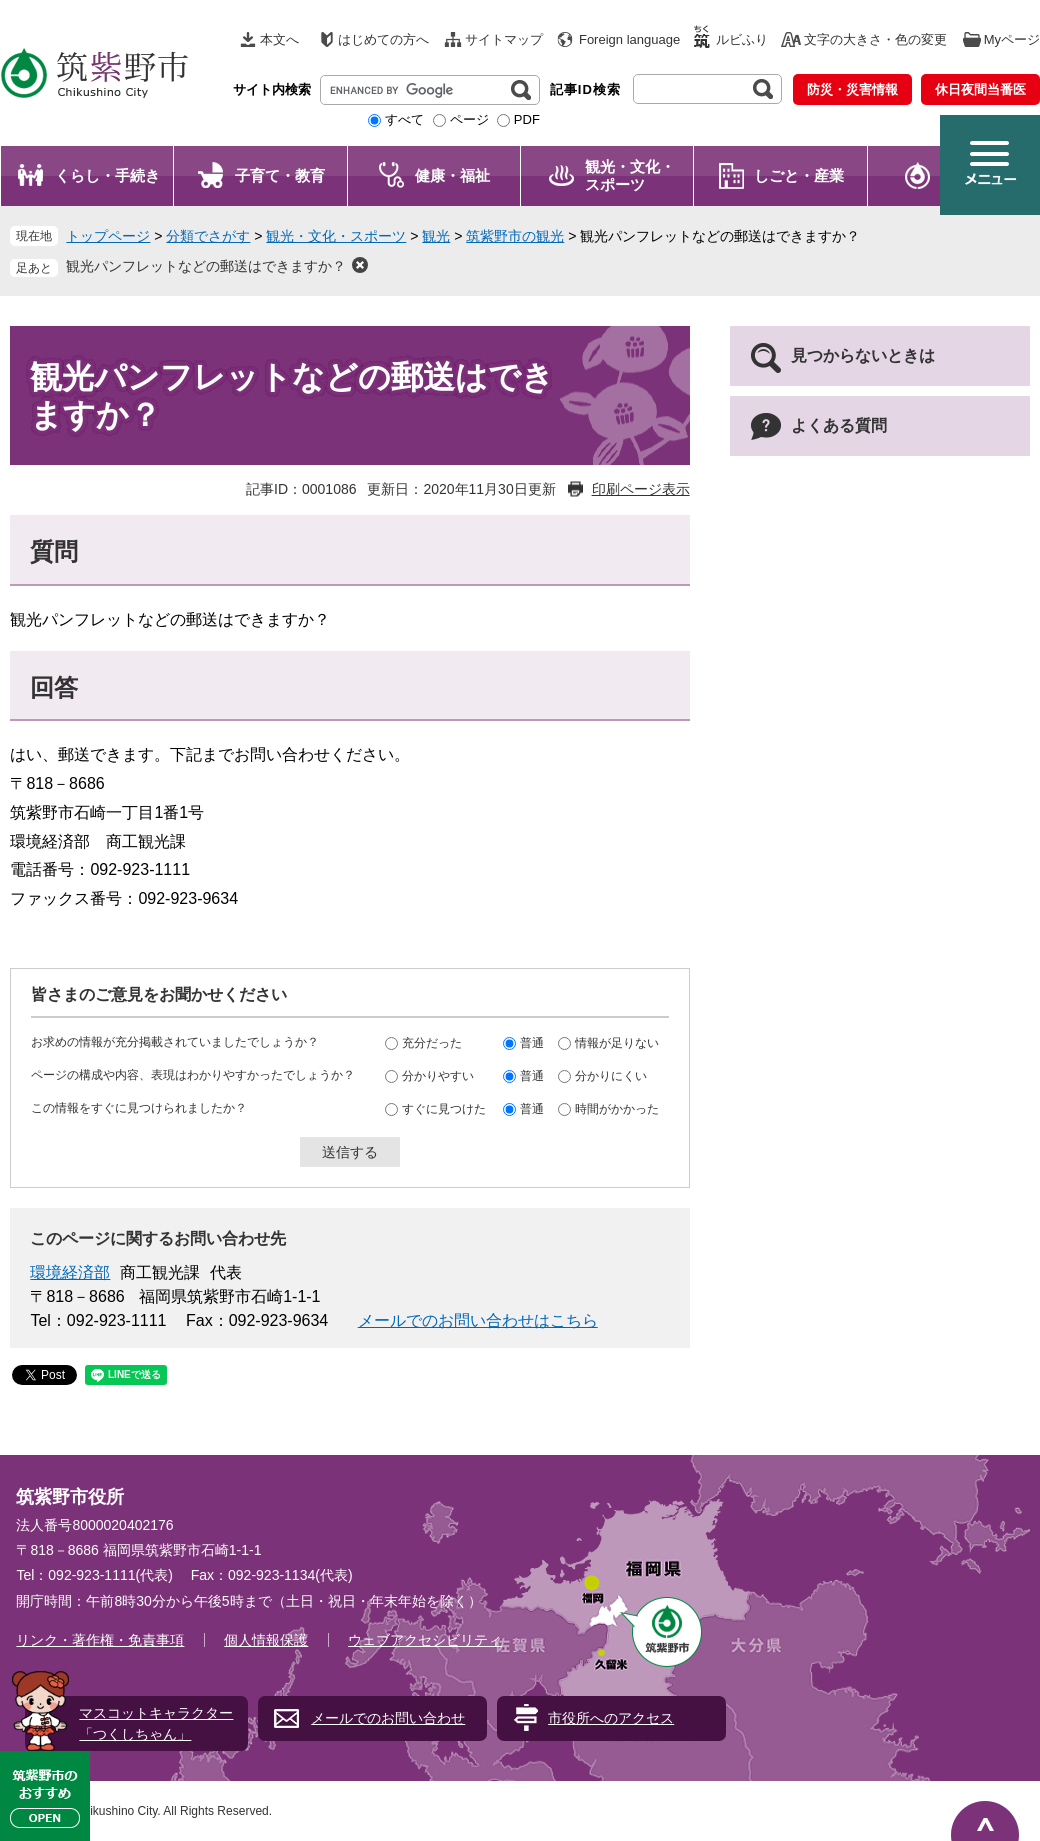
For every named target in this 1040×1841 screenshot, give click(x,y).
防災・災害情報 (852, 89)
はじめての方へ (383, 39)
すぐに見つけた (444, 1109)
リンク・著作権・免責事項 (100, 1640)
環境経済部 (70, 1272)
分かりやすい (438, 1076)
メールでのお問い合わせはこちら (478, 1320)
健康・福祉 (452, 175)
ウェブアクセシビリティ (425, 1640)
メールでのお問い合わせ (388, 1718)
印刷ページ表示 (641, 489)
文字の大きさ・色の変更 (875, 39)
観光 (436, 236)
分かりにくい (611, 1076)
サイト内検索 (272, 89)
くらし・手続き (107, 175)
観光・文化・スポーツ (336, 236)
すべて (404, 119)
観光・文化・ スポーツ (630, 175)
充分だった (432, 1043)
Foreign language (629, 39)
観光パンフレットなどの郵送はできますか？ (206, 266)
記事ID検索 (585, 89)
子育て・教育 (280, 175)
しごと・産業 (799, 175)
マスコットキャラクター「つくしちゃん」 (156, 1723)
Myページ (1012, 39)
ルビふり (742, 39)
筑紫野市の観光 (515, 236)
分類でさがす (208, 236)
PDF (527, 119)
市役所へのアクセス (611, 1718)
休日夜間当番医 (980, 89)
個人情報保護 (266, 1640)
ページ (469, 119)
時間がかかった (617, 1109)
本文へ (279, 39)
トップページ (108, 236)
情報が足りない (617, 1043)
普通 (532, 1043)
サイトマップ (504, 39)
